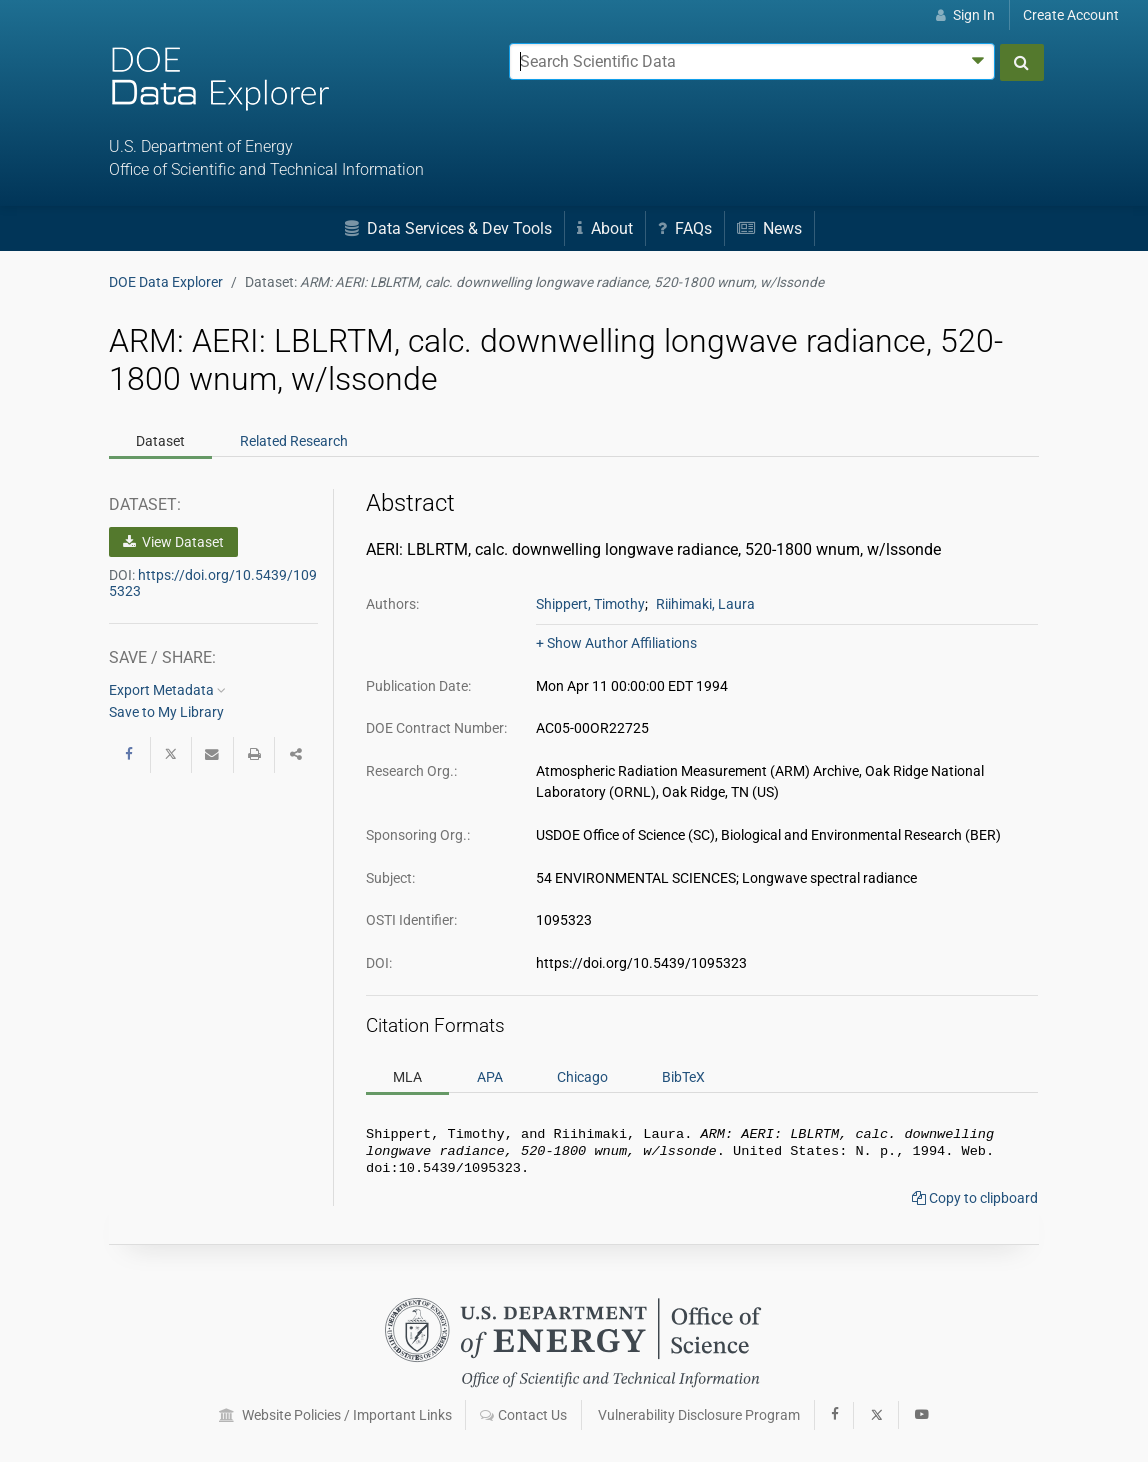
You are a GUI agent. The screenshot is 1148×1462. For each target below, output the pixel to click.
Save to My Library (166, 712)
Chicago (582, 1077)
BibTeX (683, 1077)
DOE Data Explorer (166, 282)
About (605, 228)
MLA (407, 1077)
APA (490, 1077)
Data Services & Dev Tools (448, 228)
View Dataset (173, 542)
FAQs (685, 228)
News (769, 228)
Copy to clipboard (975, 1204)
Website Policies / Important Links (335, 1415)
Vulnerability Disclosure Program (699, 1415)
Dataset (160, 441)
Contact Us (523, 1415)
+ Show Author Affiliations (616, 643)
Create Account (1071, 15)
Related (294, 441)
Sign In (965, 15)
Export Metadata (167, 690)
